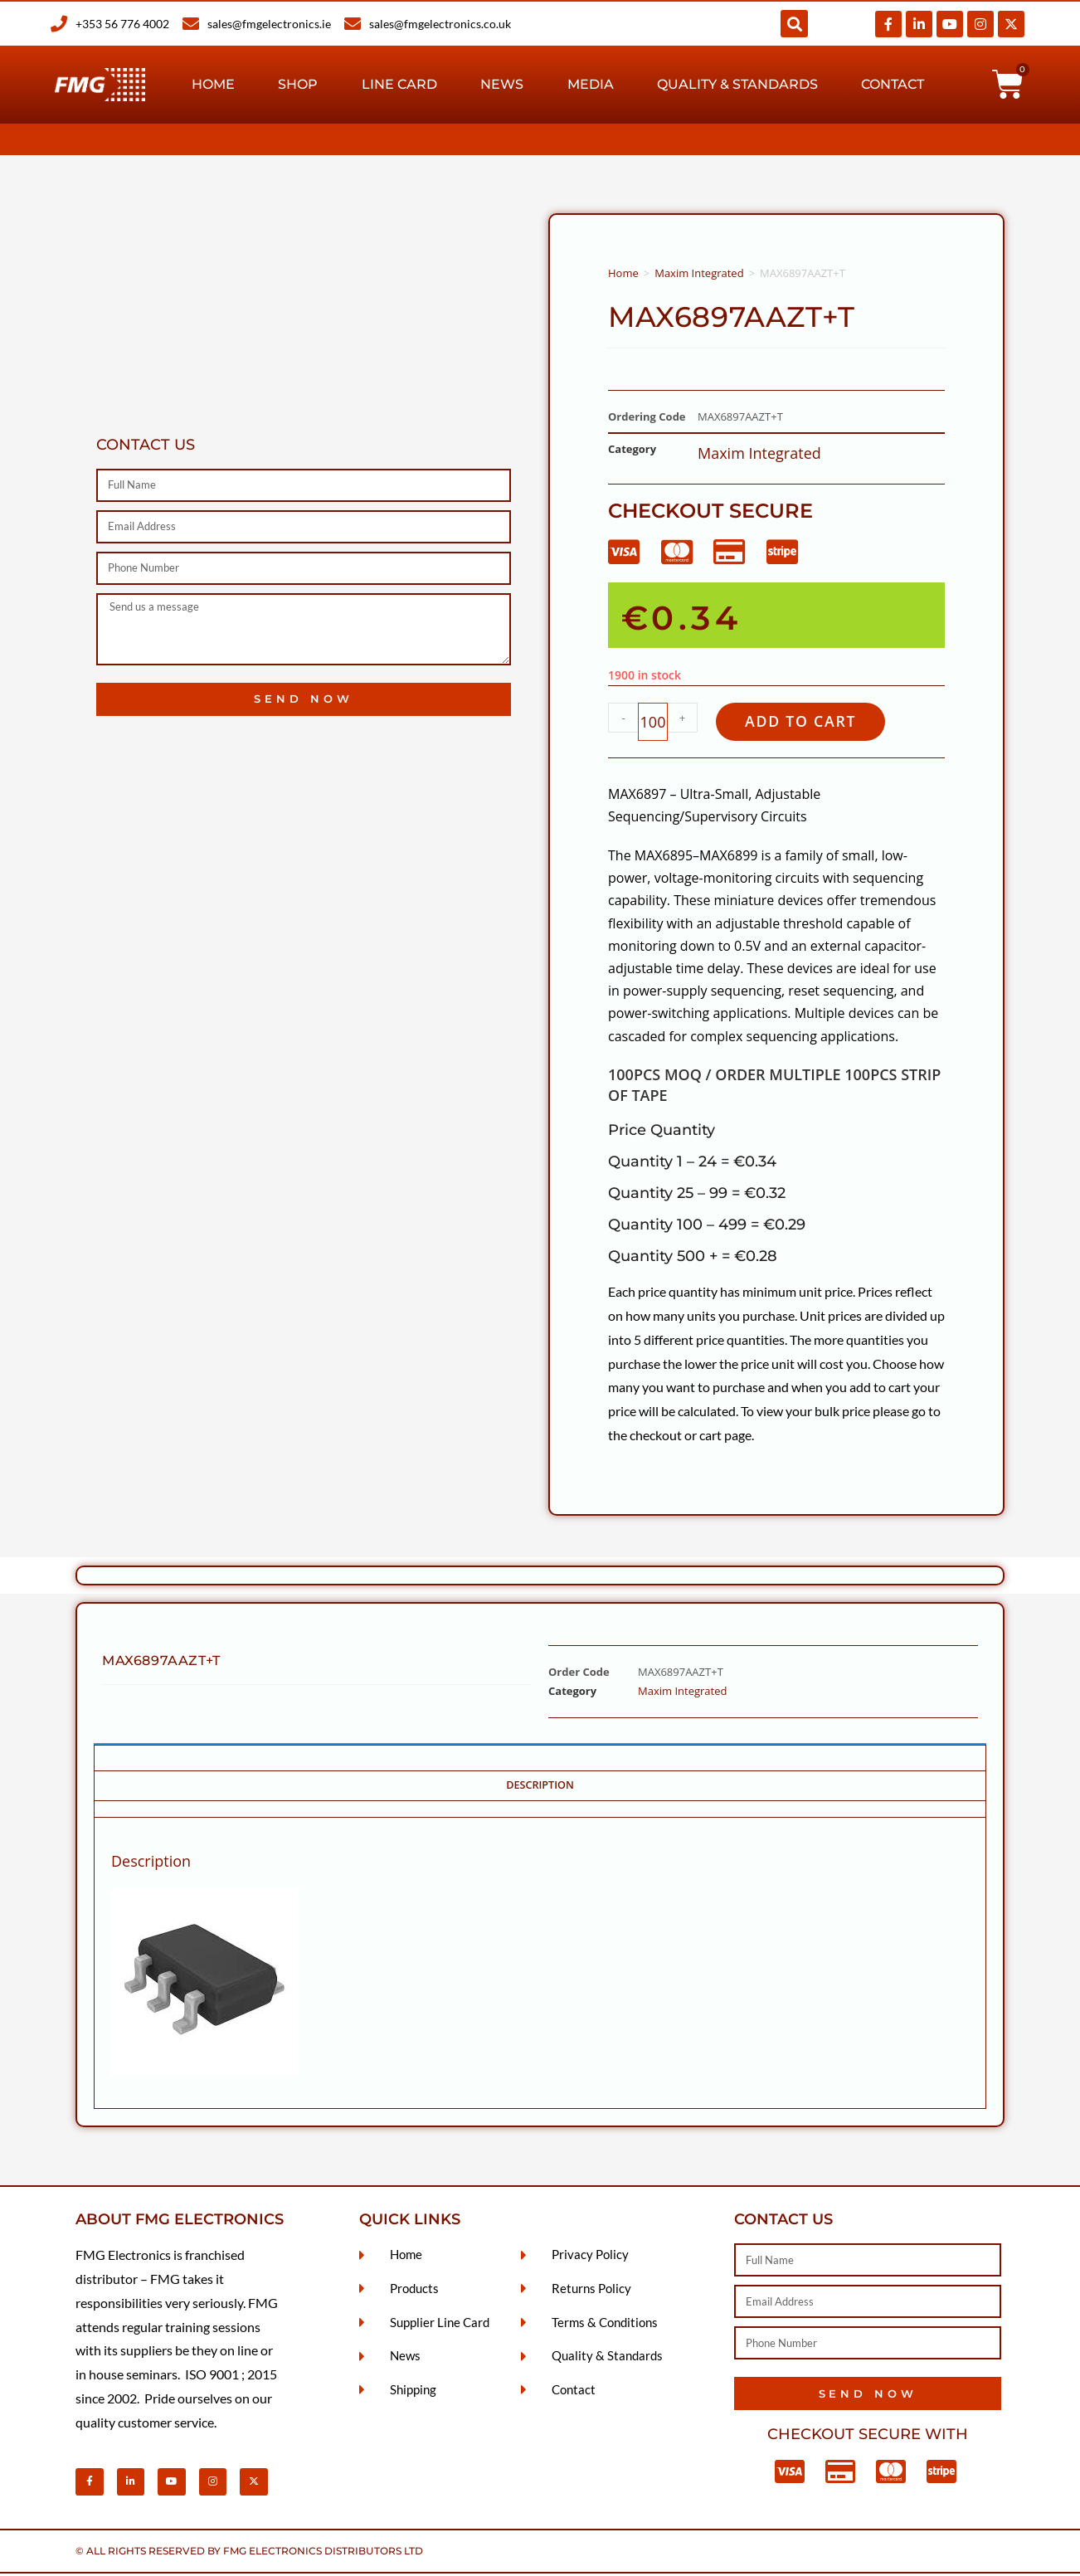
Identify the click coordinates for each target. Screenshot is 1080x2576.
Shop (298, 84)
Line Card (399, 84)
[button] (794, 23)
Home (213, 84)
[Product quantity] (653, 723)
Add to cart (808, 722)
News (501, 84)
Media (590, 84)
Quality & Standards (737, 84)
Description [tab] (540, 1787)
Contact (892, 84)
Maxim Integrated (698, 272)
